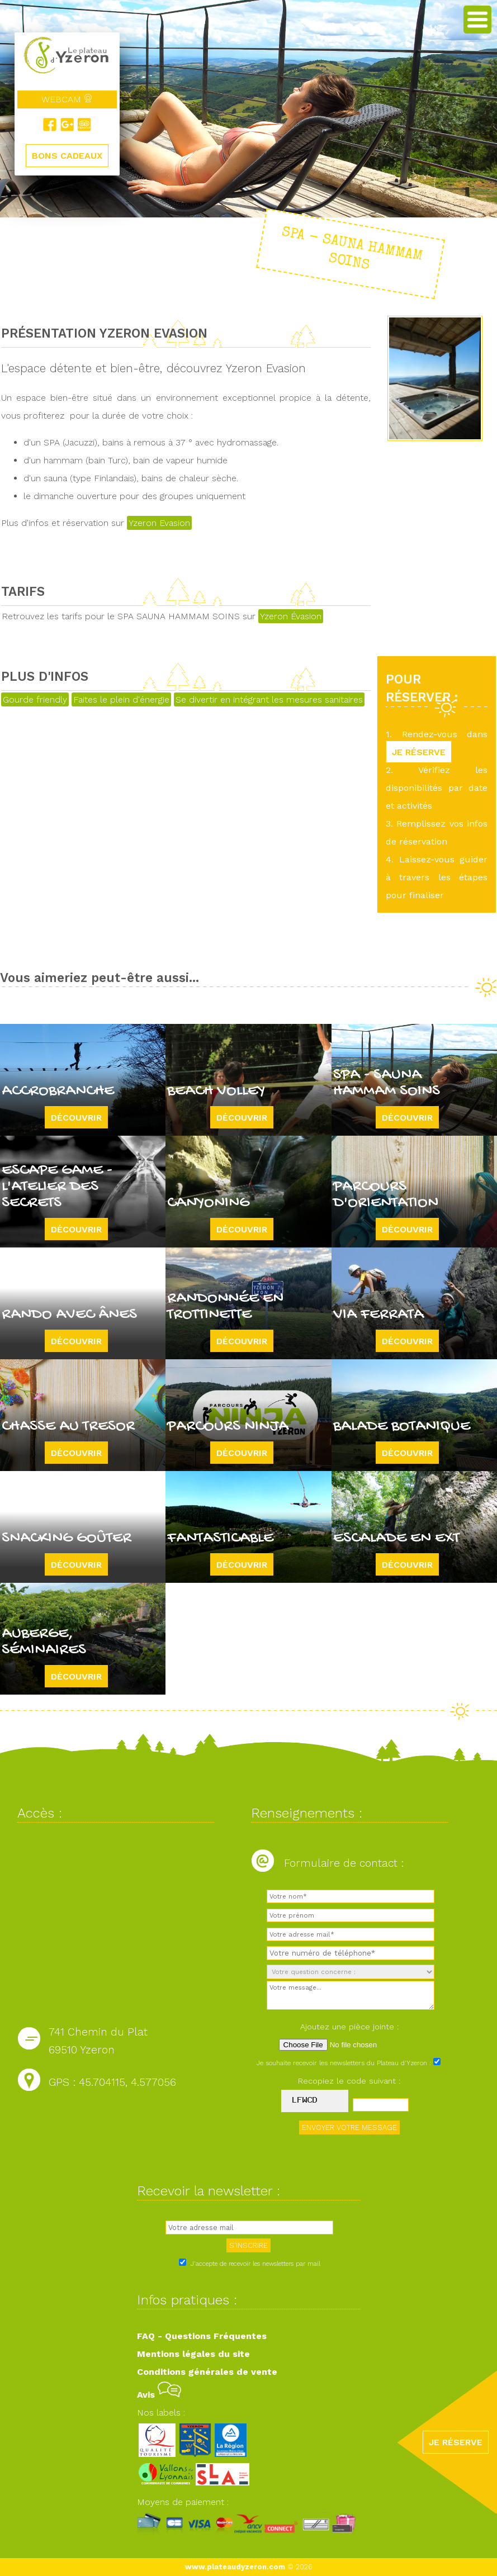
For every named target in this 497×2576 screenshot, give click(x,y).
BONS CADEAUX (67, 155)
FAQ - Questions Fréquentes (202, 2336)
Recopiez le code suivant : (349, 2080)
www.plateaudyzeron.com (235, 2567)
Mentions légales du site (193, 2354)
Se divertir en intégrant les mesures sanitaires (269, 699)
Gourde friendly (35, 699)
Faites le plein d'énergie (121, 699)
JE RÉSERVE (419, 752)
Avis (159, 2394)
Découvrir (76, 1117)
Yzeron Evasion (159, 523)
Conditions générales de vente (207, 2371)
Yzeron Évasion (290, 616)
